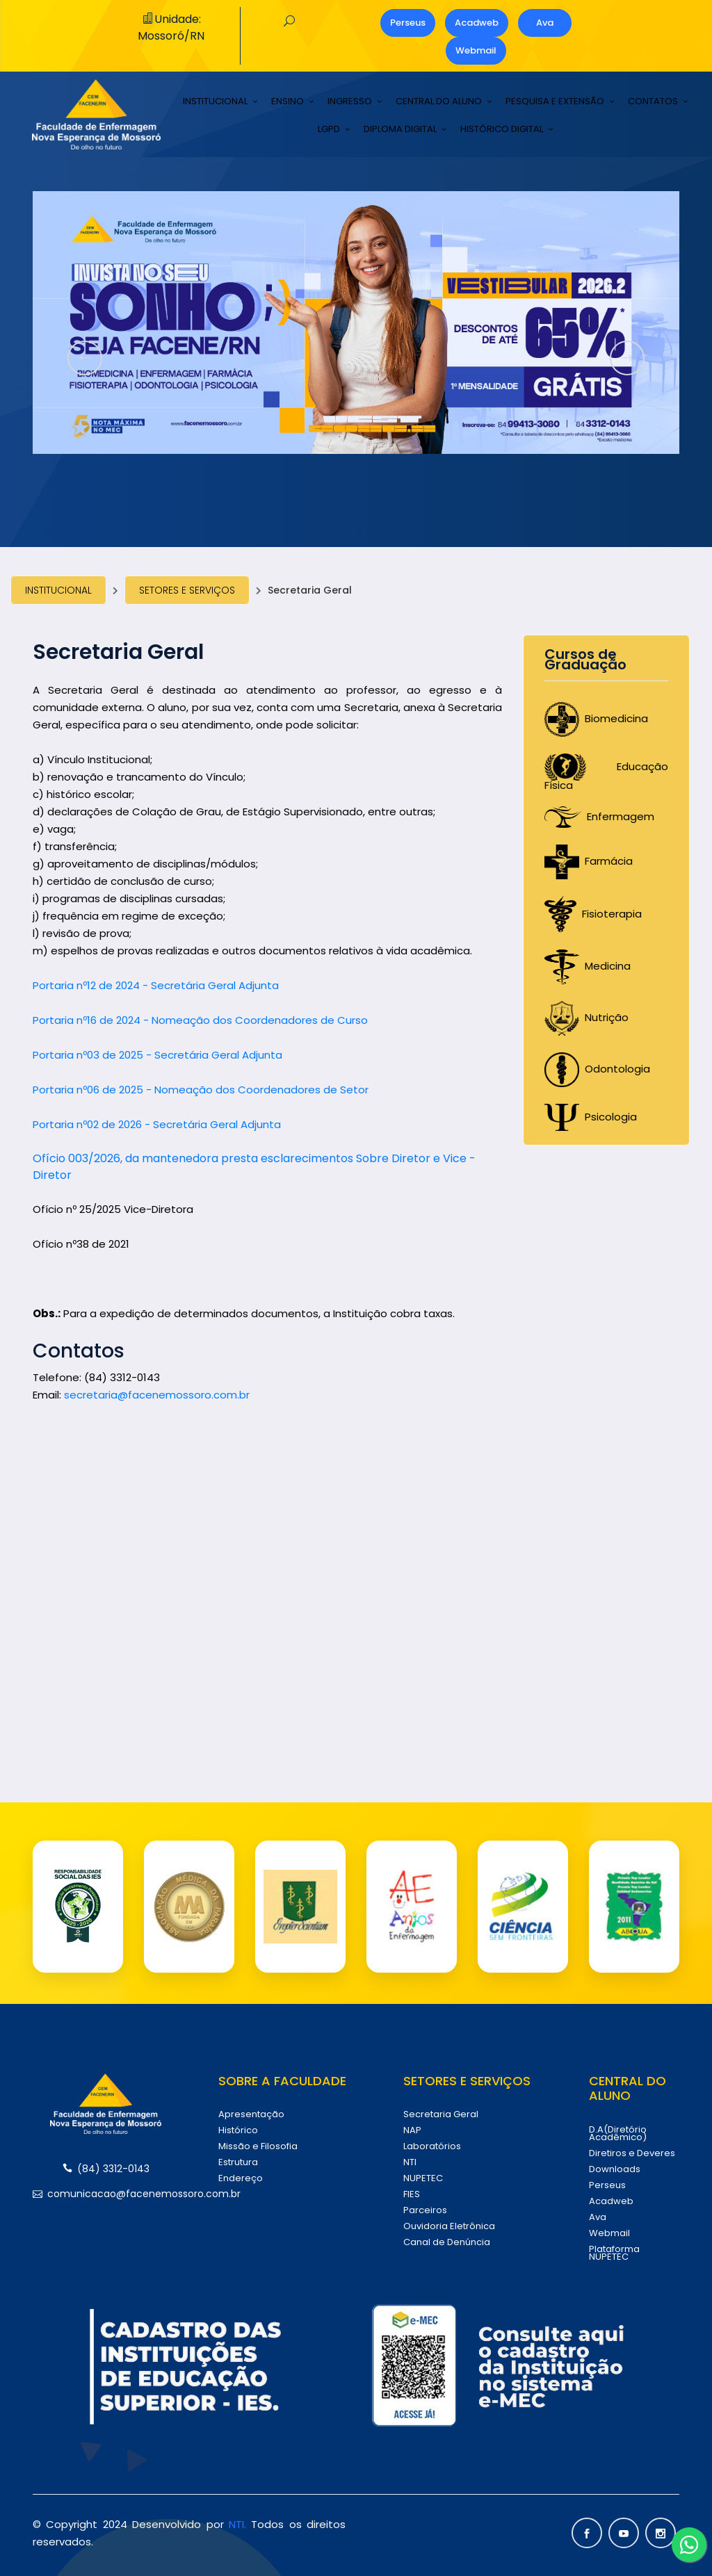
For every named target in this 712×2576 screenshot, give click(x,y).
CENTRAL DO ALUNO (439, 101)
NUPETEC (423, 2178)
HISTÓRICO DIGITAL (501, 129)
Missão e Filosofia (258, 2146)
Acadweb (477, 22)
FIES (411, 2194)
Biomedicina (596, 718)
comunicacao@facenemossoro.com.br (106, 2194)
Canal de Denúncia (446, 2242)
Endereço (240, 2178)
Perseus (408, 22)
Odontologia (597, 1068)
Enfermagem (599, 816)
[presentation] (84, 358)
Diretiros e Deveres (632, 2153)
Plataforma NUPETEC (614, 2252)
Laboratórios (432, 2146)
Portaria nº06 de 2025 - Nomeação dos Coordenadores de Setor (201, 1089)
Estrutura (238, 2162)
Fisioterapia (593, 913)
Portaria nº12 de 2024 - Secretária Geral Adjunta (156, 985)
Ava (545, 22)
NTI (409, 2162)
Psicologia (590, 1116)
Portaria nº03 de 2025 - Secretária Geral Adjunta (157, 1054)
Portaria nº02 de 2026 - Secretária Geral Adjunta (157, 1124)
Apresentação (251, 2114)
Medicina (587, 966)
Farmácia (588, 861)
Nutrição (586, 1017)
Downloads (614, 2169)
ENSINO (287, 101)
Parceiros (425, 2210)
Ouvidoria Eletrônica (449, 2226)
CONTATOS (653, 101)
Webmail (475, 50)
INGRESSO (349, 101)
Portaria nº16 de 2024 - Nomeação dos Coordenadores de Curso (200, 1020)
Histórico (238, 2130)
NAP (412, 2130)
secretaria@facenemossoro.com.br (157, 1394)
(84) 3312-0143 (106, 2169)
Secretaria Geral (440, 2114)
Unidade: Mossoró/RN (171, 27)
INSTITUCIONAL (215, 101)
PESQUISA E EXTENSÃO (554, 101)
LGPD (329, 129)
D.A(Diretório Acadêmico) (618, 2133)
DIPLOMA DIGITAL (400, 129)
